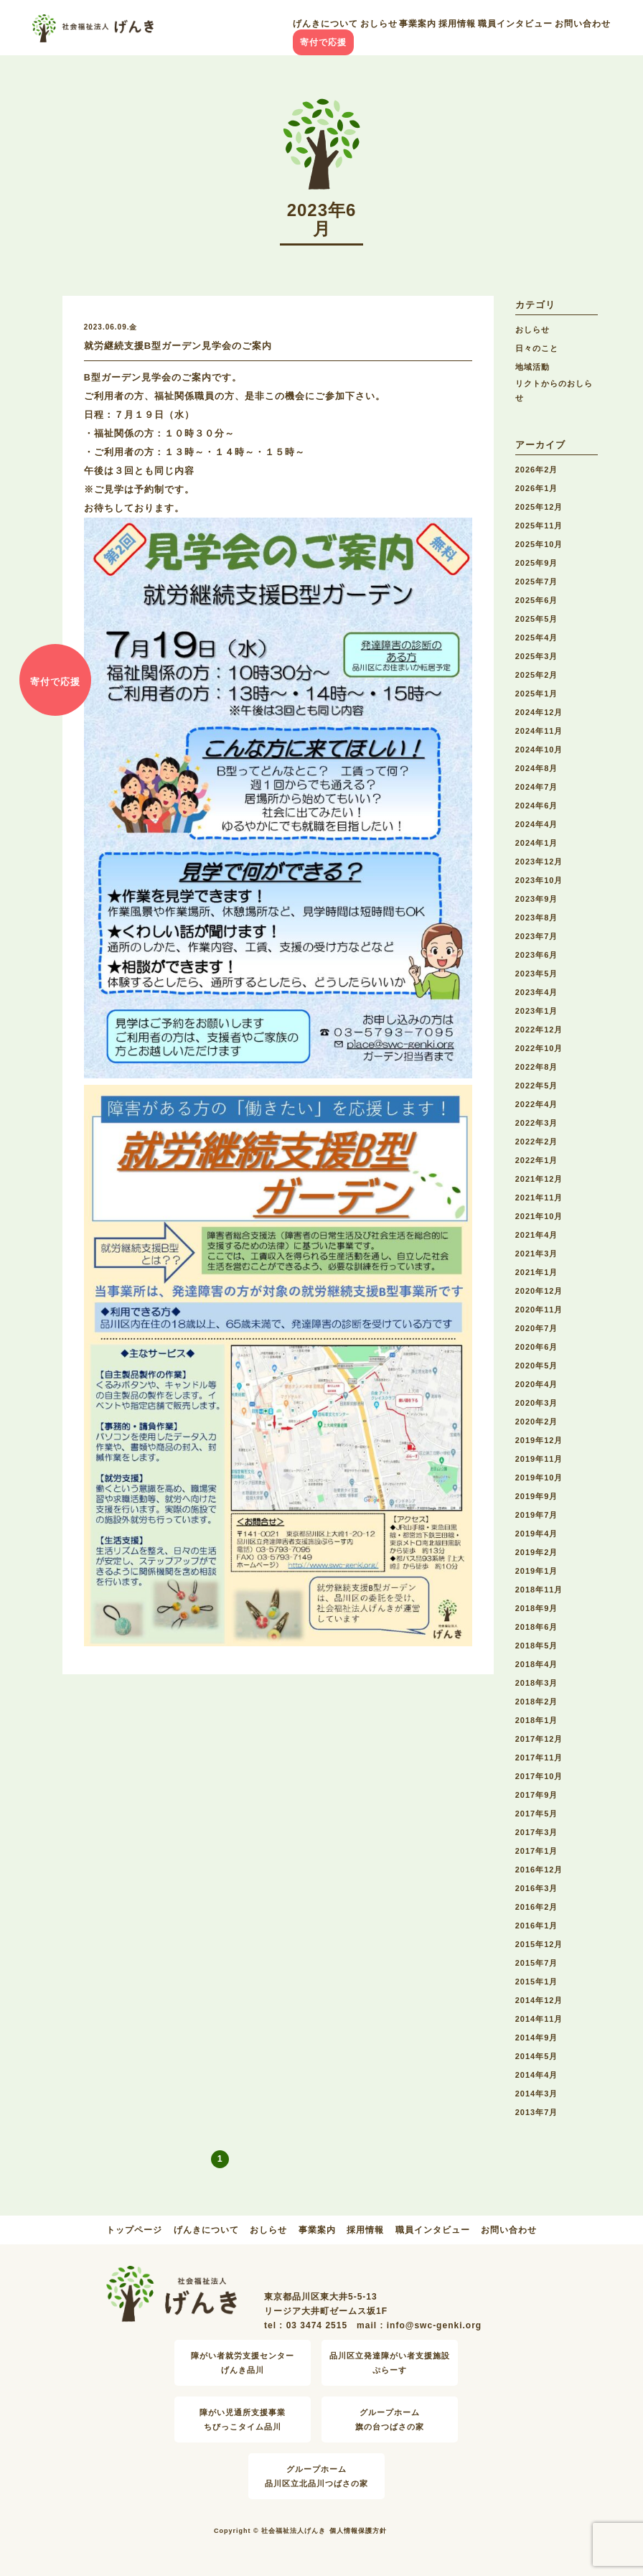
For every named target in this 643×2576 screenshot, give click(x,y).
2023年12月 (539, 861)
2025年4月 (536, 637)
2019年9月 (536, 1496)
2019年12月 (539, 1440)
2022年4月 (536, 1104)
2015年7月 (536, 1963)
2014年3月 (536, 2093)
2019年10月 (539, 1477)
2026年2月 (536, 469)
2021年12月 (539, 1179)
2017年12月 (539, 1739)
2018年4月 (536, 1664)
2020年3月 (536, 1403)
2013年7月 (536, 2112)
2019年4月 (536, 1533)
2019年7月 (536, 1515)
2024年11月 (539, 731)
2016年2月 (536, 1907)
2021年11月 (539, 1197)
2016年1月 (536, 1925)
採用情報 (457, 24)
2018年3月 (536, 1683)
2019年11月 (539, 1459)
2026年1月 (536, 488)
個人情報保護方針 (358, 2530)
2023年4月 (536, 992)
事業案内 (417, 24)
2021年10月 (539, 1216)
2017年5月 (536, 1813)
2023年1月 (536, 1011)
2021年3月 (536, 1253)
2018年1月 (536, 1720)
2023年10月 (539, 880)
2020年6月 (536, 1347)
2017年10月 (539, 1776)
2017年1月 (536, 1851)
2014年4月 (536, 2075)
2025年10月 (539, 544)
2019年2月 (536, 1552)
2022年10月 (539, 1048)
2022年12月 (539, 1029)
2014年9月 (536, 2037)
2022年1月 (536, 1160)
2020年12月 (539, 1291)
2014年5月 (536, 2056)
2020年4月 (536, 1384)
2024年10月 (539, 749)
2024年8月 (536, 768)
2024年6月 (536, 805)
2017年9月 (536, 1795)
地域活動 (532, 367)
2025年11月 (539, 525)
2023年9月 (536, 899)
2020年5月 (536, 1365)
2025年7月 (536, 581)
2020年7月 (536, 1328)
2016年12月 (539, 1869)
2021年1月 (536, 1272)
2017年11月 (539, 1757)
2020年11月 (539, 1309)
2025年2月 (536, 675)
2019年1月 (536, 1571)
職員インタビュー (515, 24)
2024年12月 (539, 712)
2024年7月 (536, 787)
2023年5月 (536, 973)
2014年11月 (539, 2019)
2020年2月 (536, 1421)
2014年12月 (539, 2000)
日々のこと (536, 348)
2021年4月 (536, 1235)
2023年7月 (536, 936)
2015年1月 (536, 1981)
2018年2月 (536, 1701)
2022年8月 (536, 1067)
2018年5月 (536, 1645)
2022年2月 (536, 1141)
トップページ (134, 2230)
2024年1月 (536, 843)
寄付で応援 (323, 42)
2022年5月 (536, 1085)
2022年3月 (536, 1123)
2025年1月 (536, 693)
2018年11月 (539, 1589)
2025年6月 (536, 600)
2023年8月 (536, 917)
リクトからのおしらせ (554, 390)
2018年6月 (536, 1627)
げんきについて (325, 24)
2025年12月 (539, 507)
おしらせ (379, 24)
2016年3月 (536, 1888)
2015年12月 (539, 1944)
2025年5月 (536, 619)
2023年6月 (536, 955)
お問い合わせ (583, 24)
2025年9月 (536, 563)
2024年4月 (536, 824)
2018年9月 (536, 1608)
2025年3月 (536, 656)
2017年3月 (536, 1832)
